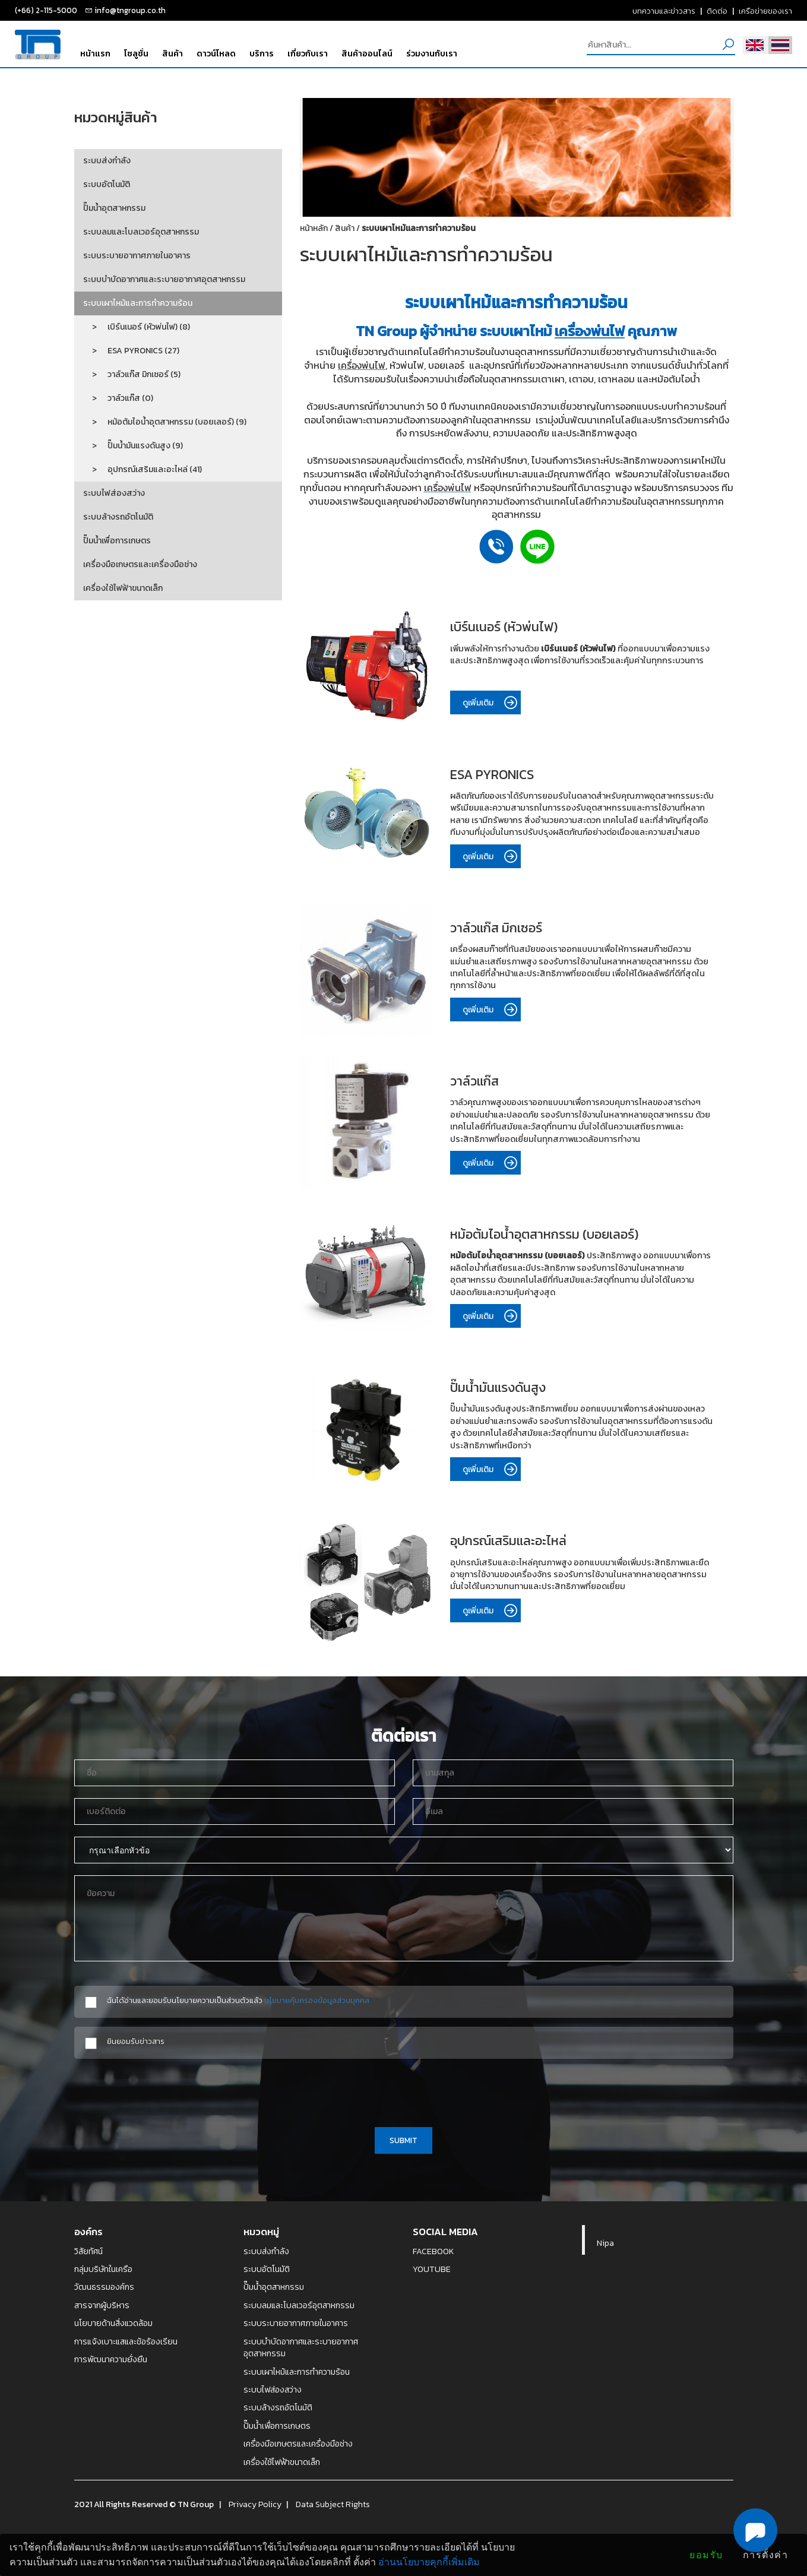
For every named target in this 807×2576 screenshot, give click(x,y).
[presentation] (404, 2091)
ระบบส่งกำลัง (107, 160)
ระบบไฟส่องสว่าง (114, 493)
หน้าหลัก (314, 228)
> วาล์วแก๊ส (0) (118, 398)
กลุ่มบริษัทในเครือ (103, 2269)
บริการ (261, 53)
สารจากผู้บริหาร (101, 2305)
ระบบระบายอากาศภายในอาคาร (137, 255)
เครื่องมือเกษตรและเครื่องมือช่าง (140, 564)
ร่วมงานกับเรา (431, 53)
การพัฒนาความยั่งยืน (110, 2359)
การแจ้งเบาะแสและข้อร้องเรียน (126, 2341)
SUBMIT (403, 2140)
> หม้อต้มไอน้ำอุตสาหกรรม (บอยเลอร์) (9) (164, 422)
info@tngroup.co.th (130, 10)
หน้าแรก (95, 53)
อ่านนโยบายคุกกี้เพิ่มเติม (429, 2562)
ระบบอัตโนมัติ (106, 184)
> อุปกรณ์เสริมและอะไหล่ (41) (142, 469)
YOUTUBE (432, 2269)
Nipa (605, 2243)
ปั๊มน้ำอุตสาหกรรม (114, 208)
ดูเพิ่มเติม (491, 703)
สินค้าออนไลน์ (367, 53)
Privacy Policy (255, 2504)
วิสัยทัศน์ (88, 2251)
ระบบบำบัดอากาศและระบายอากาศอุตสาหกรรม (164, 279)
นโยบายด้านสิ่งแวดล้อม (113, 2323)
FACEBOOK (433, 2251)
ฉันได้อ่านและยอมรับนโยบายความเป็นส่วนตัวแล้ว (238, 2000)
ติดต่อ (717, 11)
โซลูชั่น (136, 53)
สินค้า (172, 53)
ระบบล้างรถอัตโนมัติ (118, 517)
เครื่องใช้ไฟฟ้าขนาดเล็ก (123, 588)
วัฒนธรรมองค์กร (104, 2287)
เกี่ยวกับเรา (307, 53)
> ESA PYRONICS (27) (131, 350)
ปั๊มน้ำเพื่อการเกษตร (117, 540)
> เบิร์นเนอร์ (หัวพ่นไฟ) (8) (136, 327)
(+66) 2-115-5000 (46, 10)
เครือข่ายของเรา (765, 11)
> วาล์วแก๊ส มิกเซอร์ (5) (132, 374)
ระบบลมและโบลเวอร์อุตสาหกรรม (141, 232)
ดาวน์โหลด (216, 53)
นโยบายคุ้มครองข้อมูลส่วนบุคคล (316, 2000)
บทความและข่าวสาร (663, 11)
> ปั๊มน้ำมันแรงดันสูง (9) (133, 445)
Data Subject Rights (333, 2504)
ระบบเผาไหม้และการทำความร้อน (137, 303)
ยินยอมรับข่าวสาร (135, 2041)
